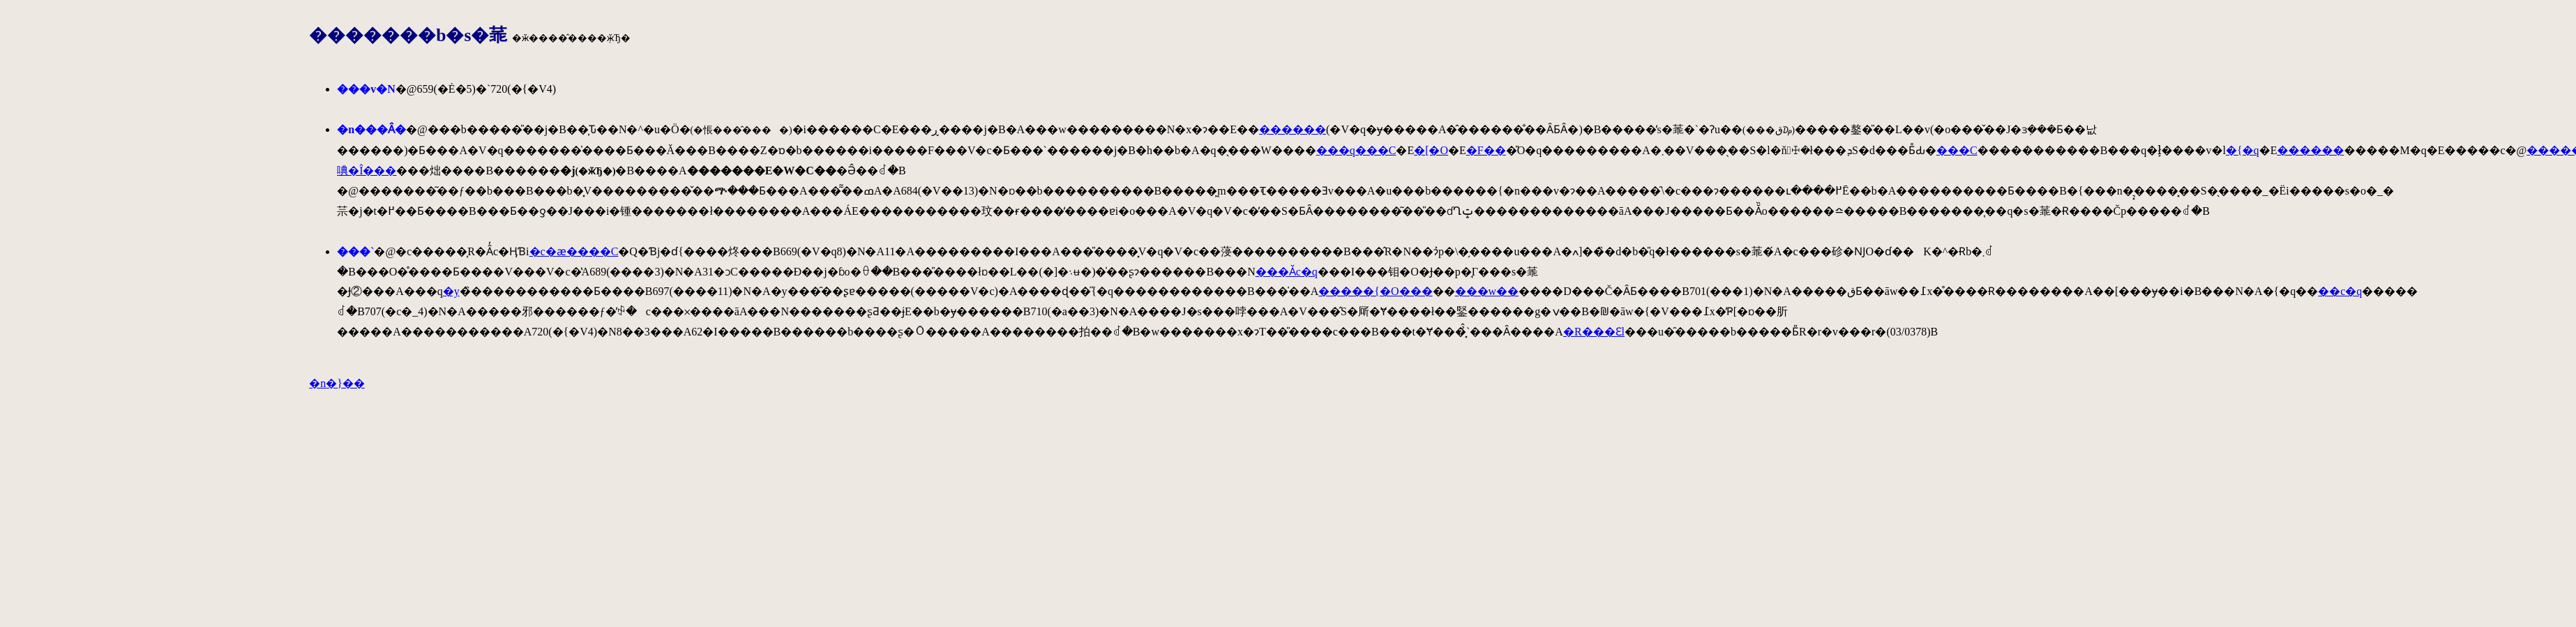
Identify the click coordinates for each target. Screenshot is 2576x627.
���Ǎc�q (1287, 272)
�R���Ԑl (1594, 332)
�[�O (1431, 150)
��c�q (2340, 291)
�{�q (2242, 150)
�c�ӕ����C (574, 251)
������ (1292, 129)
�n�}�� (337, 383)
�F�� (1486, 150)
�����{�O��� (1375, 291)
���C (1957, 150)
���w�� (1487, 291)
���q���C (1356, 150)
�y (451, 291)
